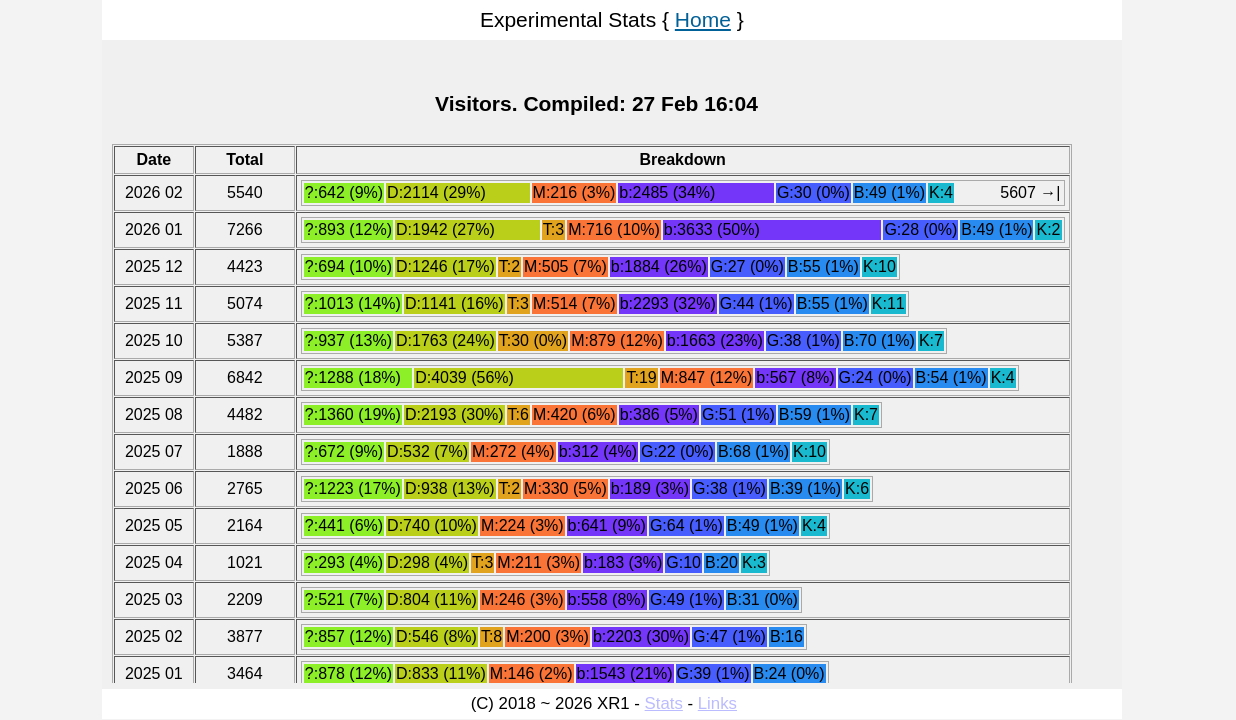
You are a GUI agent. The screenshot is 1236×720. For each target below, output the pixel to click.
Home (703, 19)
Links (717, 703)
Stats (664, 703)
